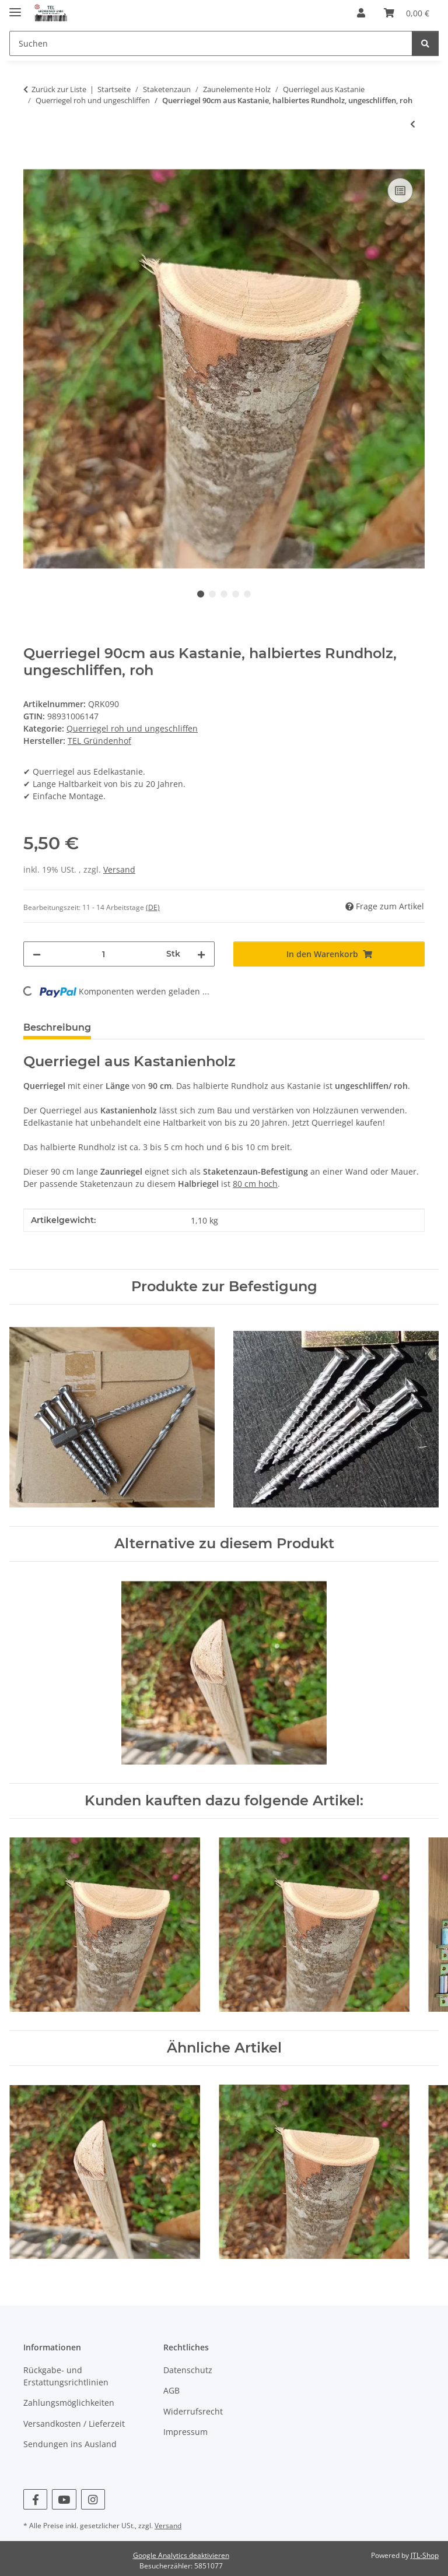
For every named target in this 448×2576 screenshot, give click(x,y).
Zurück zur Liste (59, 89)
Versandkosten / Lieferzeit (74, 2423)
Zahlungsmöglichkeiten (68, 2402)
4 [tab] (235, 594)
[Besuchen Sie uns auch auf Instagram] (93, 2499)
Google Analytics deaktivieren (181, 2555)
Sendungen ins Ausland (70, 2444)
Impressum (185, 2431)
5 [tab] (247, 594)
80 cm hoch (255, 1183)
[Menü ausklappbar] (15, 7)
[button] (361, 12)
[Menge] (103, 954)
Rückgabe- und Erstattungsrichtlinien (65, 2376)
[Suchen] (210, 43)
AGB (171, 2390)
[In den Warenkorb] (32, 162)
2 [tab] (212, 594)
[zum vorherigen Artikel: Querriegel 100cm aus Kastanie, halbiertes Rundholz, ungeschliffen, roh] (413, 123)
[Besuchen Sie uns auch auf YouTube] (64, 2499)
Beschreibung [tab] (57, 1027)
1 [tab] (200, 594)
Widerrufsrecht (193, 2411)
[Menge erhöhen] (201, 954)
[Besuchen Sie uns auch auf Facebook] (35, 2499)
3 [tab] (224, 594)
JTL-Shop (425, 2555)
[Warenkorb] (406, 12)
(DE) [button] (153, 907)
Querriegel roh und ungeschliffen (132, 728)
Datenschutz (187, 2369)
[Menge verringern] (37, 954)
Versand (119, 869)
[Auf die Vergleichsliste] (400, 190)
